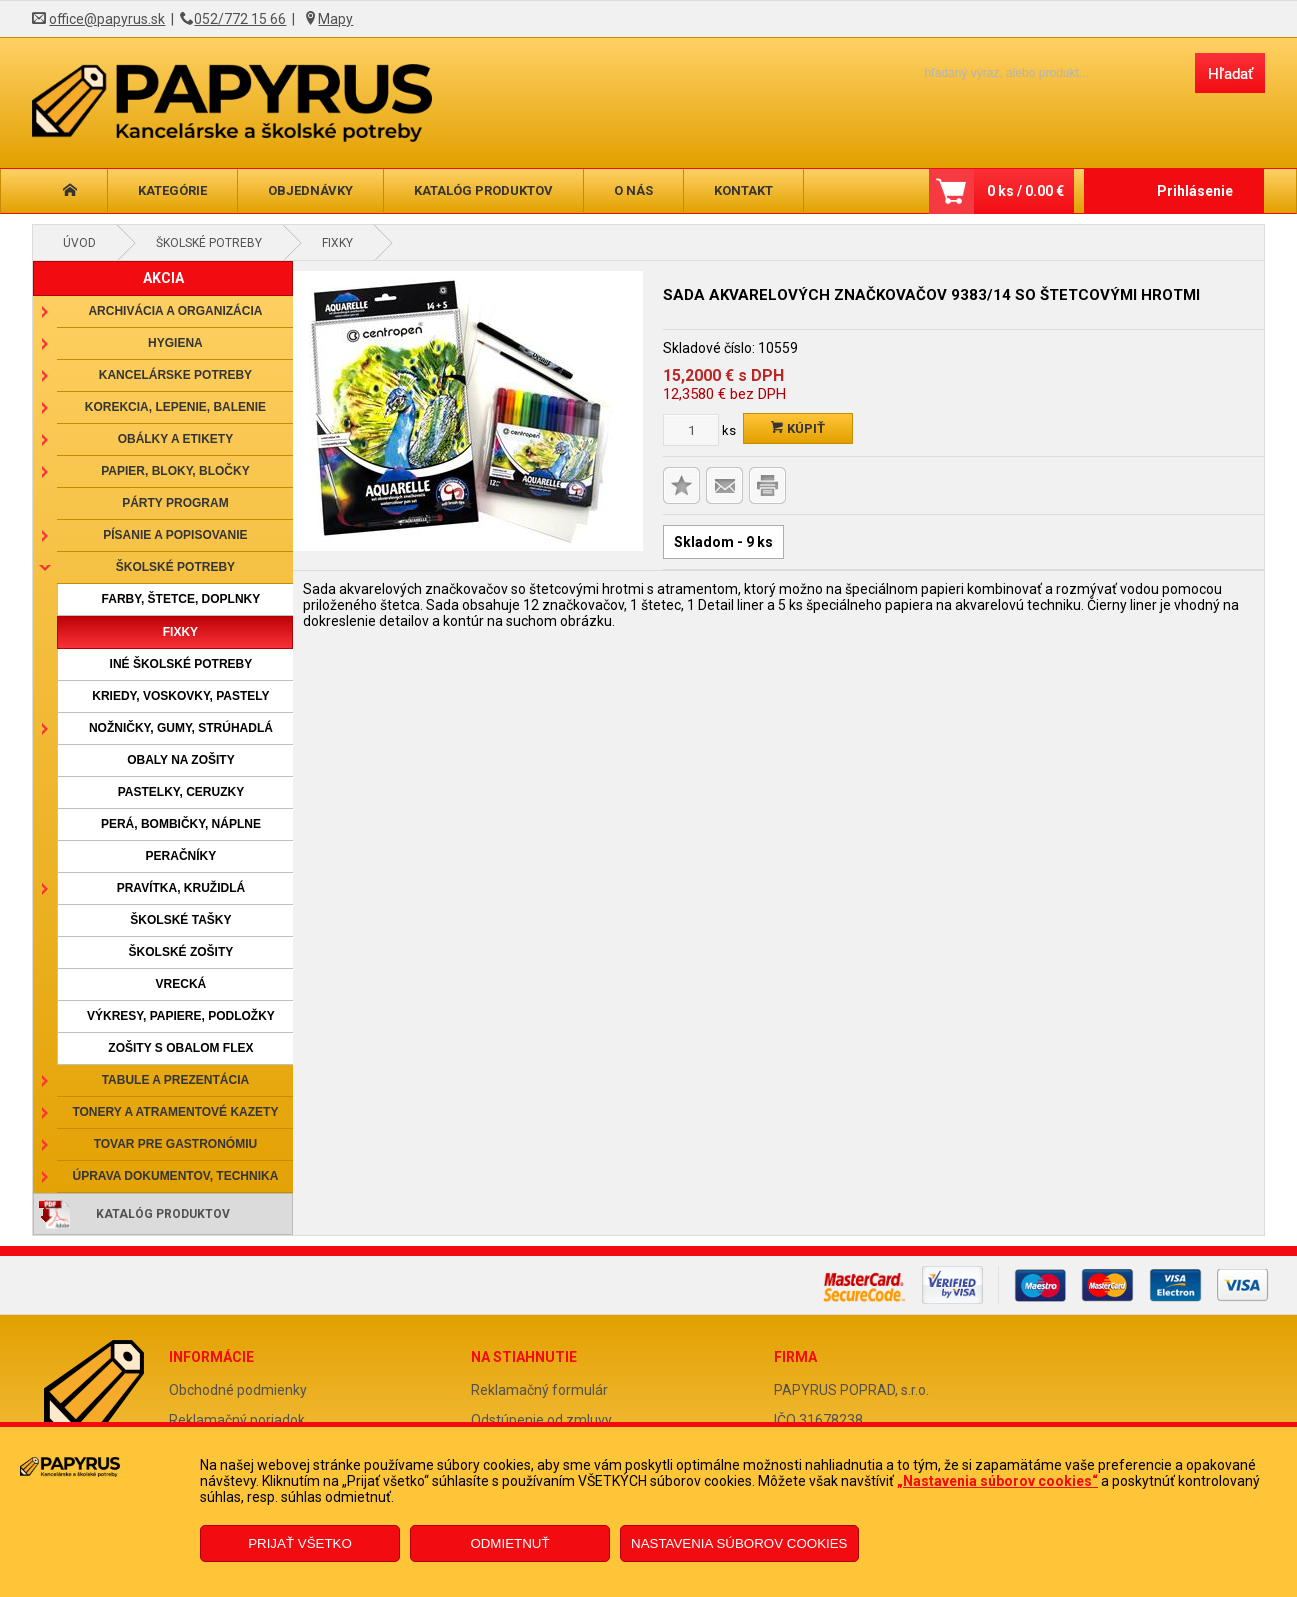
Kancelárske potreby (175, 375)
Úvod (79, 243)
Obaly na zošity (181, 760)
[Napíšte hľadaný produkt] (1042, 72)
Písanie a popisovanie (175, 535)
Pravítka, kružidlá (181, 888)
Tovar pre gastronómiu (176, 1144)
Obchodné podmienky (238, 1390)
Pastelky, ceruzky (181, 792)
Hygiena (175, 343)
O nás (633, 190)
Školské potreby (209, 243)
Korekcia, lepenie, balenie (175, 407)
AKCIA (163, 278)
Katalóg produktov (483, 190)
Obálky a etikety (176, 439)
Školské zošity (181, 952)
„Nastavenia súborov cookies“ (997, 1481)
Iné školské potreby (181, 664)
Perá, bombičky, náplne (181, 824)
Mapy (335, 19)
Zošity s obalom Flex (180, 1048)
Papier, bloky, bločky (175, 471)
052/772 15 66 (240, 19)
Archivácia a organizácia (175, 311)
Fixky (337, 243)
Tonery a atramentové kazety (175, 1112)
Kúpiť (798, 428)
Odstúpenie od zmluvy (541, 1420)
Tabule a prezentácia (176, 1080)
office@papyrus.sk (107, 19)
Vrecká (181, 984)
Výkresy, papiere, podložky (181, 1016)
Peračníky (181, 856)
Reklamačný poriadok (237, 1420)
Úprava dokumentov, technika (176, 1176)
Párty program (175, 503)
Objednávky (310, 190)
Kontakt (743, 190)
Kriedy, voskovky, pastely (180, 696)
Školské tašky (180, 920)
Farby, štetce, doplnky (181, 599)
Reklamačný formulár (539, 1390)
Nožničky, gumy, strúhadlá (181, 728)
